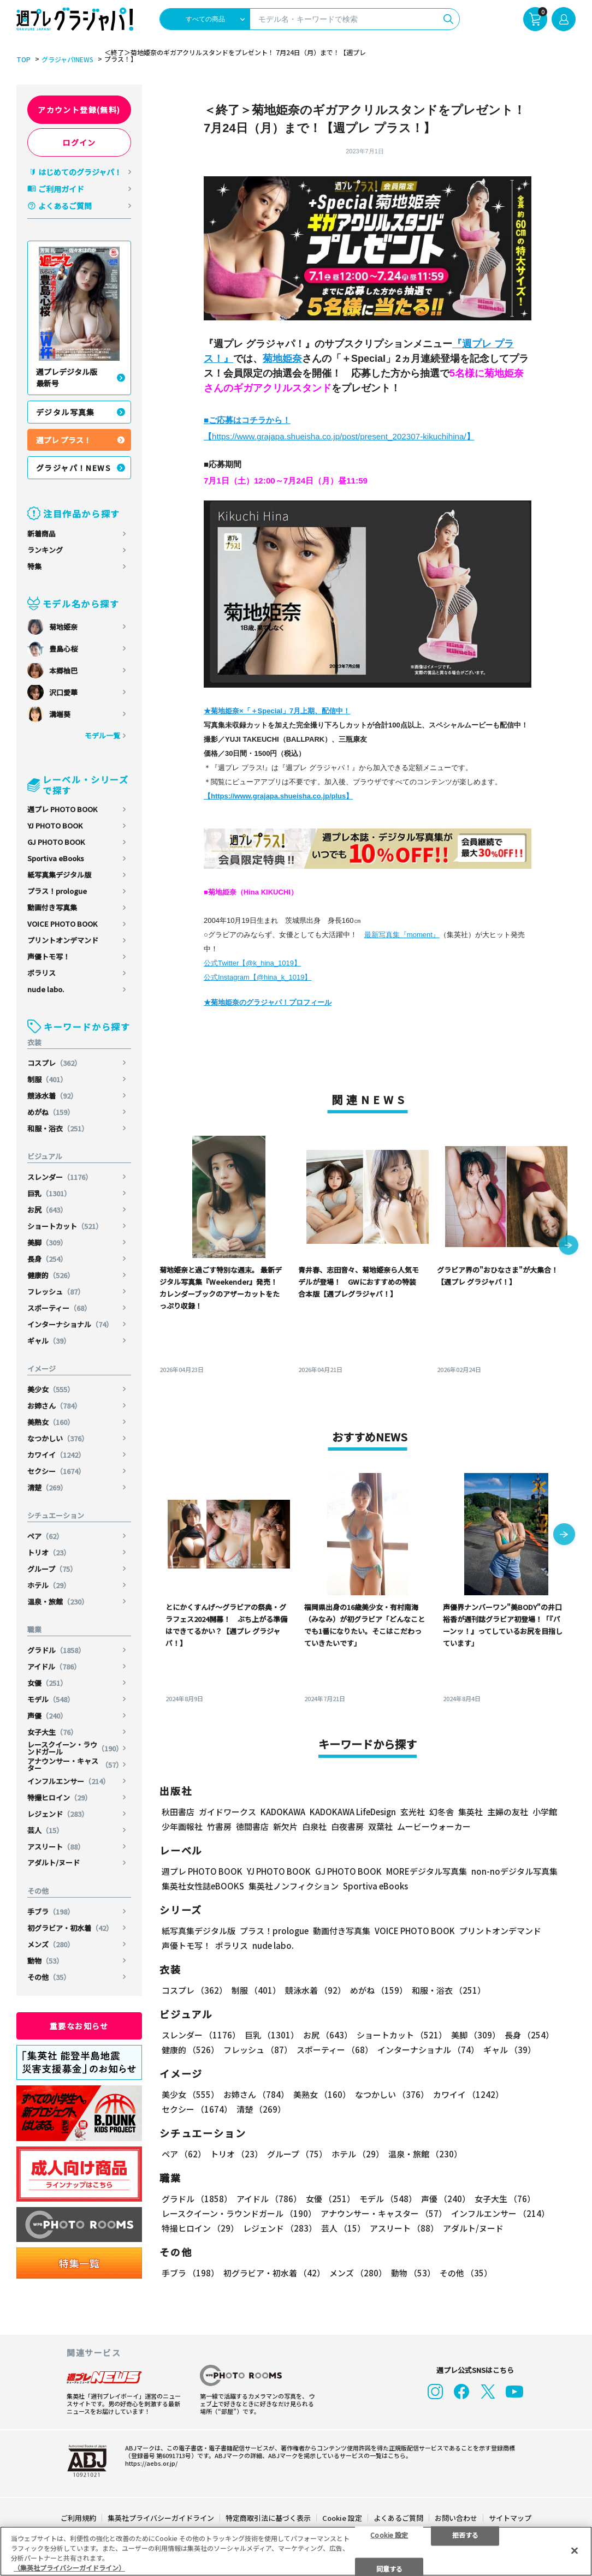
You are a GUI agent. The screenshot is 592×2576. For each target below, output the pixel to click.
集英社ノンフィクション (293, 1886)
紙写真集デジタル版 (59, 874)
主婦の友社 (507, 1811)
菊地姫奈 (282, 358)
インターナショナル (70, 1324)
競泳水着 (52, 1095)
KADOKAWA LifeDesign (353, 1811)
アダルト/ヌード (53, 1862)
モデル (50, 1699)
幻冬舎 (441, 1811)
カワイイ (56, 1455)
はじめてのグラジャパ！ (80, 172)
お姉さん (54, 1405)
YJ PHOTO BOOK (54, 825)
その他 (48, 1977)
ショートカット (65, 1226)
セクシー (56, 1471)
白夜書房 (347, 1826)
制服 (47, 1079)
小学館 (544, 1811)
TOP (23, 59)
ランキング (45, 550)
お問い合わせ (456, 2517)
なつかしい (57, 1438)
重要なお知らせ (79, 2025)
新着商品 (41, 533)
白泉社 (314, 1826)
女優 (47, 1683)
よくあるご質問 (65, 205)
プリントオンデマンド (62, 940)
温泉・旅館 (57, 1601)
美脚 (47, 1242)
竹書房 (219, 1826)
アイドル (54, 1666)
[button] (568, 1246)
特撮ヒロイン (59, 1797)
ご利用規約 (78, 2517)
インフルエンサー (68, 1781)
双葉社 (380, 1826)
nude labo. (45, 989)
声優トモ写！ (48, 956)
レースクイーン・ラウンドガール (75, 1748)
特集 (34, 566)
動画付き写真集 (52, 907)
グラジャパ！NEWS (73, 467)
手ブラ (50, 1911)
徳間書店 (252, 1826)
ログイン (79, 142)
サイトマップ (510, 2517)
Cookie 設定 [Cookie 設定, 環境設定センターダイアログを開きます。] (389, 2534)
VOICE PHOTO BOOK (62, 924)
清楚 (47, 1487)
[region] (296, 2551)
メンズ (50, 1944)
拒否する (465, 2534)
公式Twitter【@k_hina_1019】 (252, 963)
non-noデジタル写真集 (514, 1871)
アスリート (56, 1846)
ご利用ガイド (61, 188)
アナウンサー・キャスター (75, 1764)
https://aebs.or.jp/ (151, 2463)
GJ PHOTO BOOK (56, 842)
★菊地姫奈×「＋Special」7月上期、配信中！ (277, 711)
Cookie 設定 (342, 2517)
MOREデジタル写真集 (426, 1871)
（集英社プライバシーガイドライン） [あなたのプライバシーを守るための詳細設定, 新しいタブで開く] (69, 2567)
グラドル (56, 1650)
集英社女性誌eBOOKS (203, 1886)
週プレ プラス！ (63, 439)
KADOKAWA (283, 1811)
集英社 (470, 1811)
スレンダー (59, 1177)
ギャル (48, 1340)
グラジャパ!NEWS (67, 59)
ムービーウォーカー (434, 1826)
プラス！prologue (57, 891)
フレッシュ (56, 1291)
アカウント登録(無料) (79, 109)
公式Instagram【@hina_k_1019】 (257, 977)
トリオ (48, 1552)
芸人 (45, 1830)
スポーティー (59, 1308)
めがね (50, 1112)
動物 (45, 1960)
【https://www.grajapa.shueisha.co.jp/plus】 (278, 796)
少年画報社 (182, 1826)
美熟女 (50, 1422)
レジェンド (57, 1814)
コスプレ (54, 1063)
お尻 (47, 1209)
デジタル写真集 (65, 412)
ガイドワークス (227, 1811)
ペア (45, 1536)
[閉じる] (575, 2550)
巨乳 (49, 1193)
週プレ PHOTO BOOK (62, 809)
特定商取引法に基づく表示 (268, 2517)
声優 (47, 1715)
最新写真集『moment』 (402, 935)
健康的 (50, 1275)
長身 (47, 1259)
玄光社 (412, 1811)
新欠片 (285, 1826)
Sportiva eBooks (55, 858)
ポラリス (41, 973)
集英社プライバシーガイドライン (161, 2517)
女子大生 (52, 1732)
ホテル (48, 1585)
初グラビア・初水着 (70, 1928)
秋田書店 (178, 1811)
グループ (52, 1569)
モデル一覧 (102, 735)
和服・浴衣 (57, 1128)
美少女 (50, 1389)
